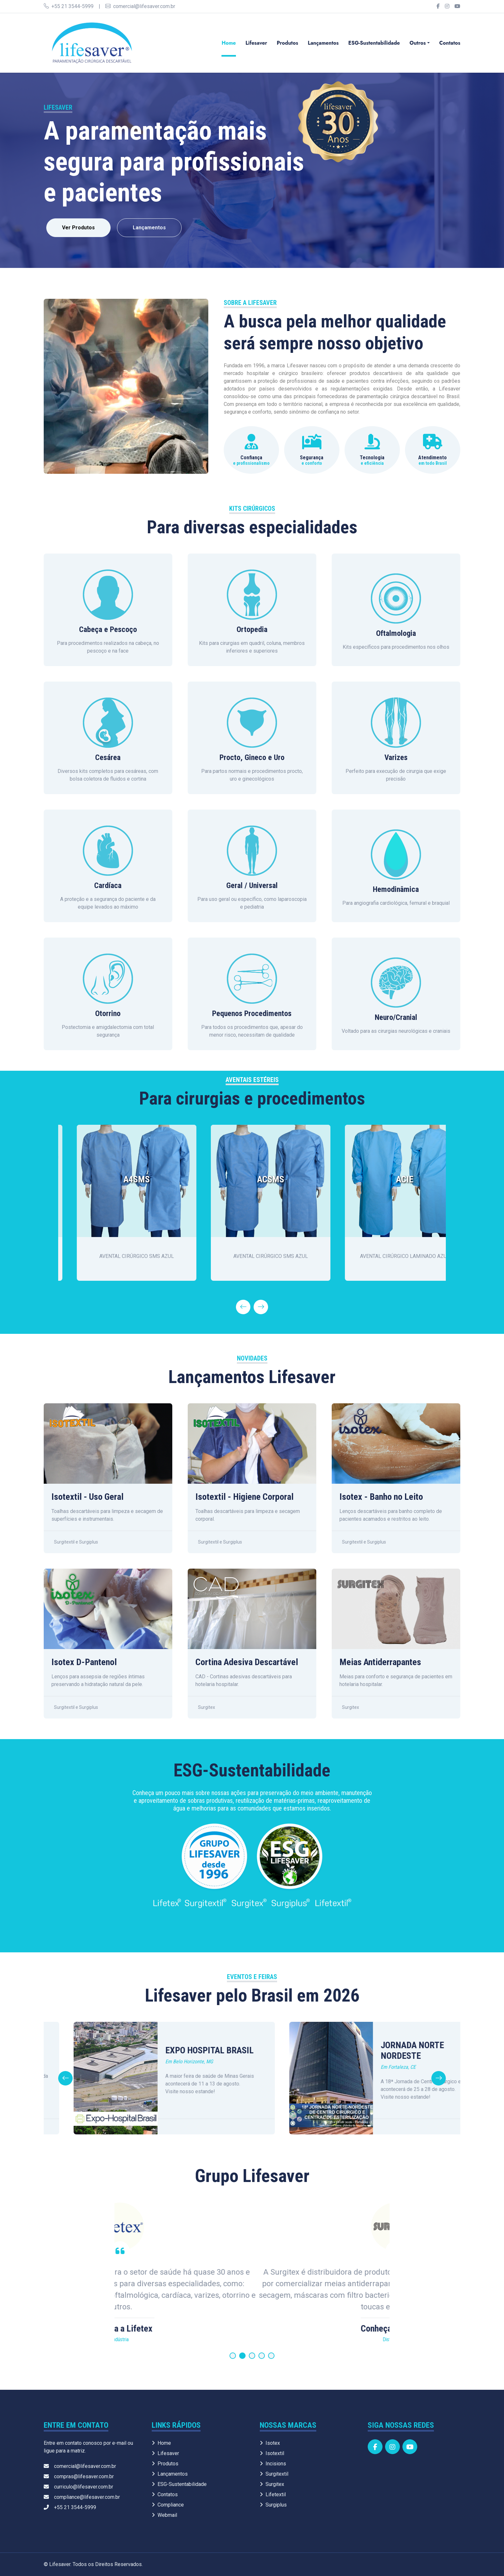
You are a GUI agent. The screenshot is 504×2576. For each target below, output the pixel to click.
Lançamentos (323, 43)
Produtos (287, 43)
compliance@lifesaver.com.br (82, 2497)
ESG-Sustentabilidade (374, 43)
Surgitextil (274, 2474)
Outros (418, 43)
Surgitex (272, 2484)
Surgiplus (273, 2505)
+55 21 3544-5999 (69, 6)
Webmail (164, 2515)
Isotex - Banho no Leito (381, 1496)
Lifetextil (273, 2494)
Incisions (273, 2464)
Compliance (168, 2505)
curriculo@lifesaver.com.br (78, 2487)
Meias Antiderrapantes (380, 1662)
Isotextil (272, 2453)
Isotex (270, 2443)
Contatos (449, 43)
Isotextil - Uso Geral (87, 1496)
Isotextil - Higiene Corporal (244, 1496)
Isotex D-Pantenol (84, 1662)
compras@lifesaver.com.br (79, 2476)
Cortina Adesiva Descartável (246, 1662)
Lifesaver (256, 43)
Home (228, 43)
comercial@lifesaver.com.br (140, 6)
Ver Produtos (78, 228)
